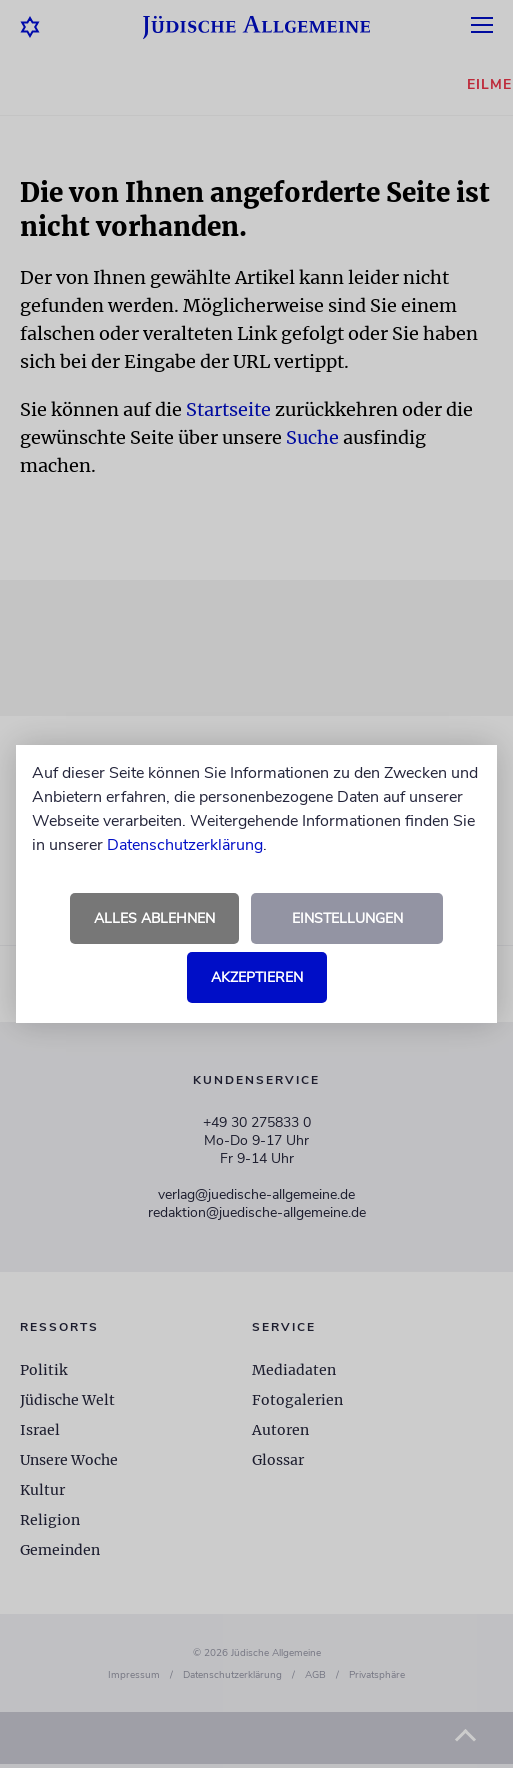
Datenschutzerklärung (185, 845)
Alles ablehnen (154, 918)
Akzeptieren (257, 977)
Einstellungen (347, 918)
